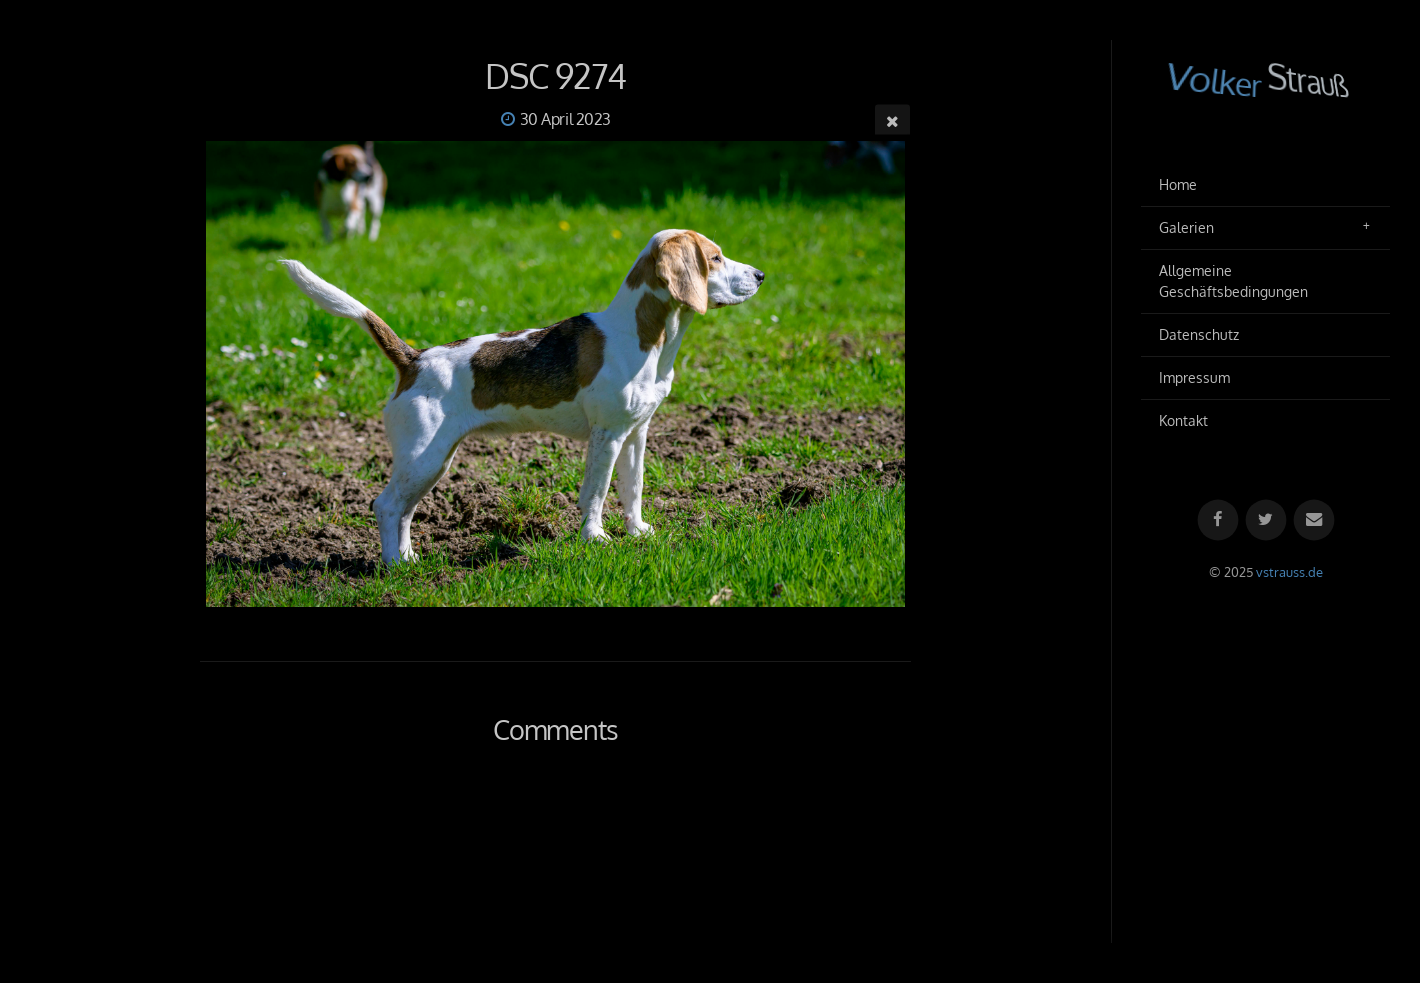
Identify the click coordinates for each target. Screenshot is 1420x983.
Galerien (1186, 227)
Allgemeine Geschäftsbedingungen (1233, 281)
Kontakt (1183, 420)
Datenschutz (1199, 334)
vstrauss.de (1289, 572)
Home (1178, 184)
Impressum (1194, 377)
